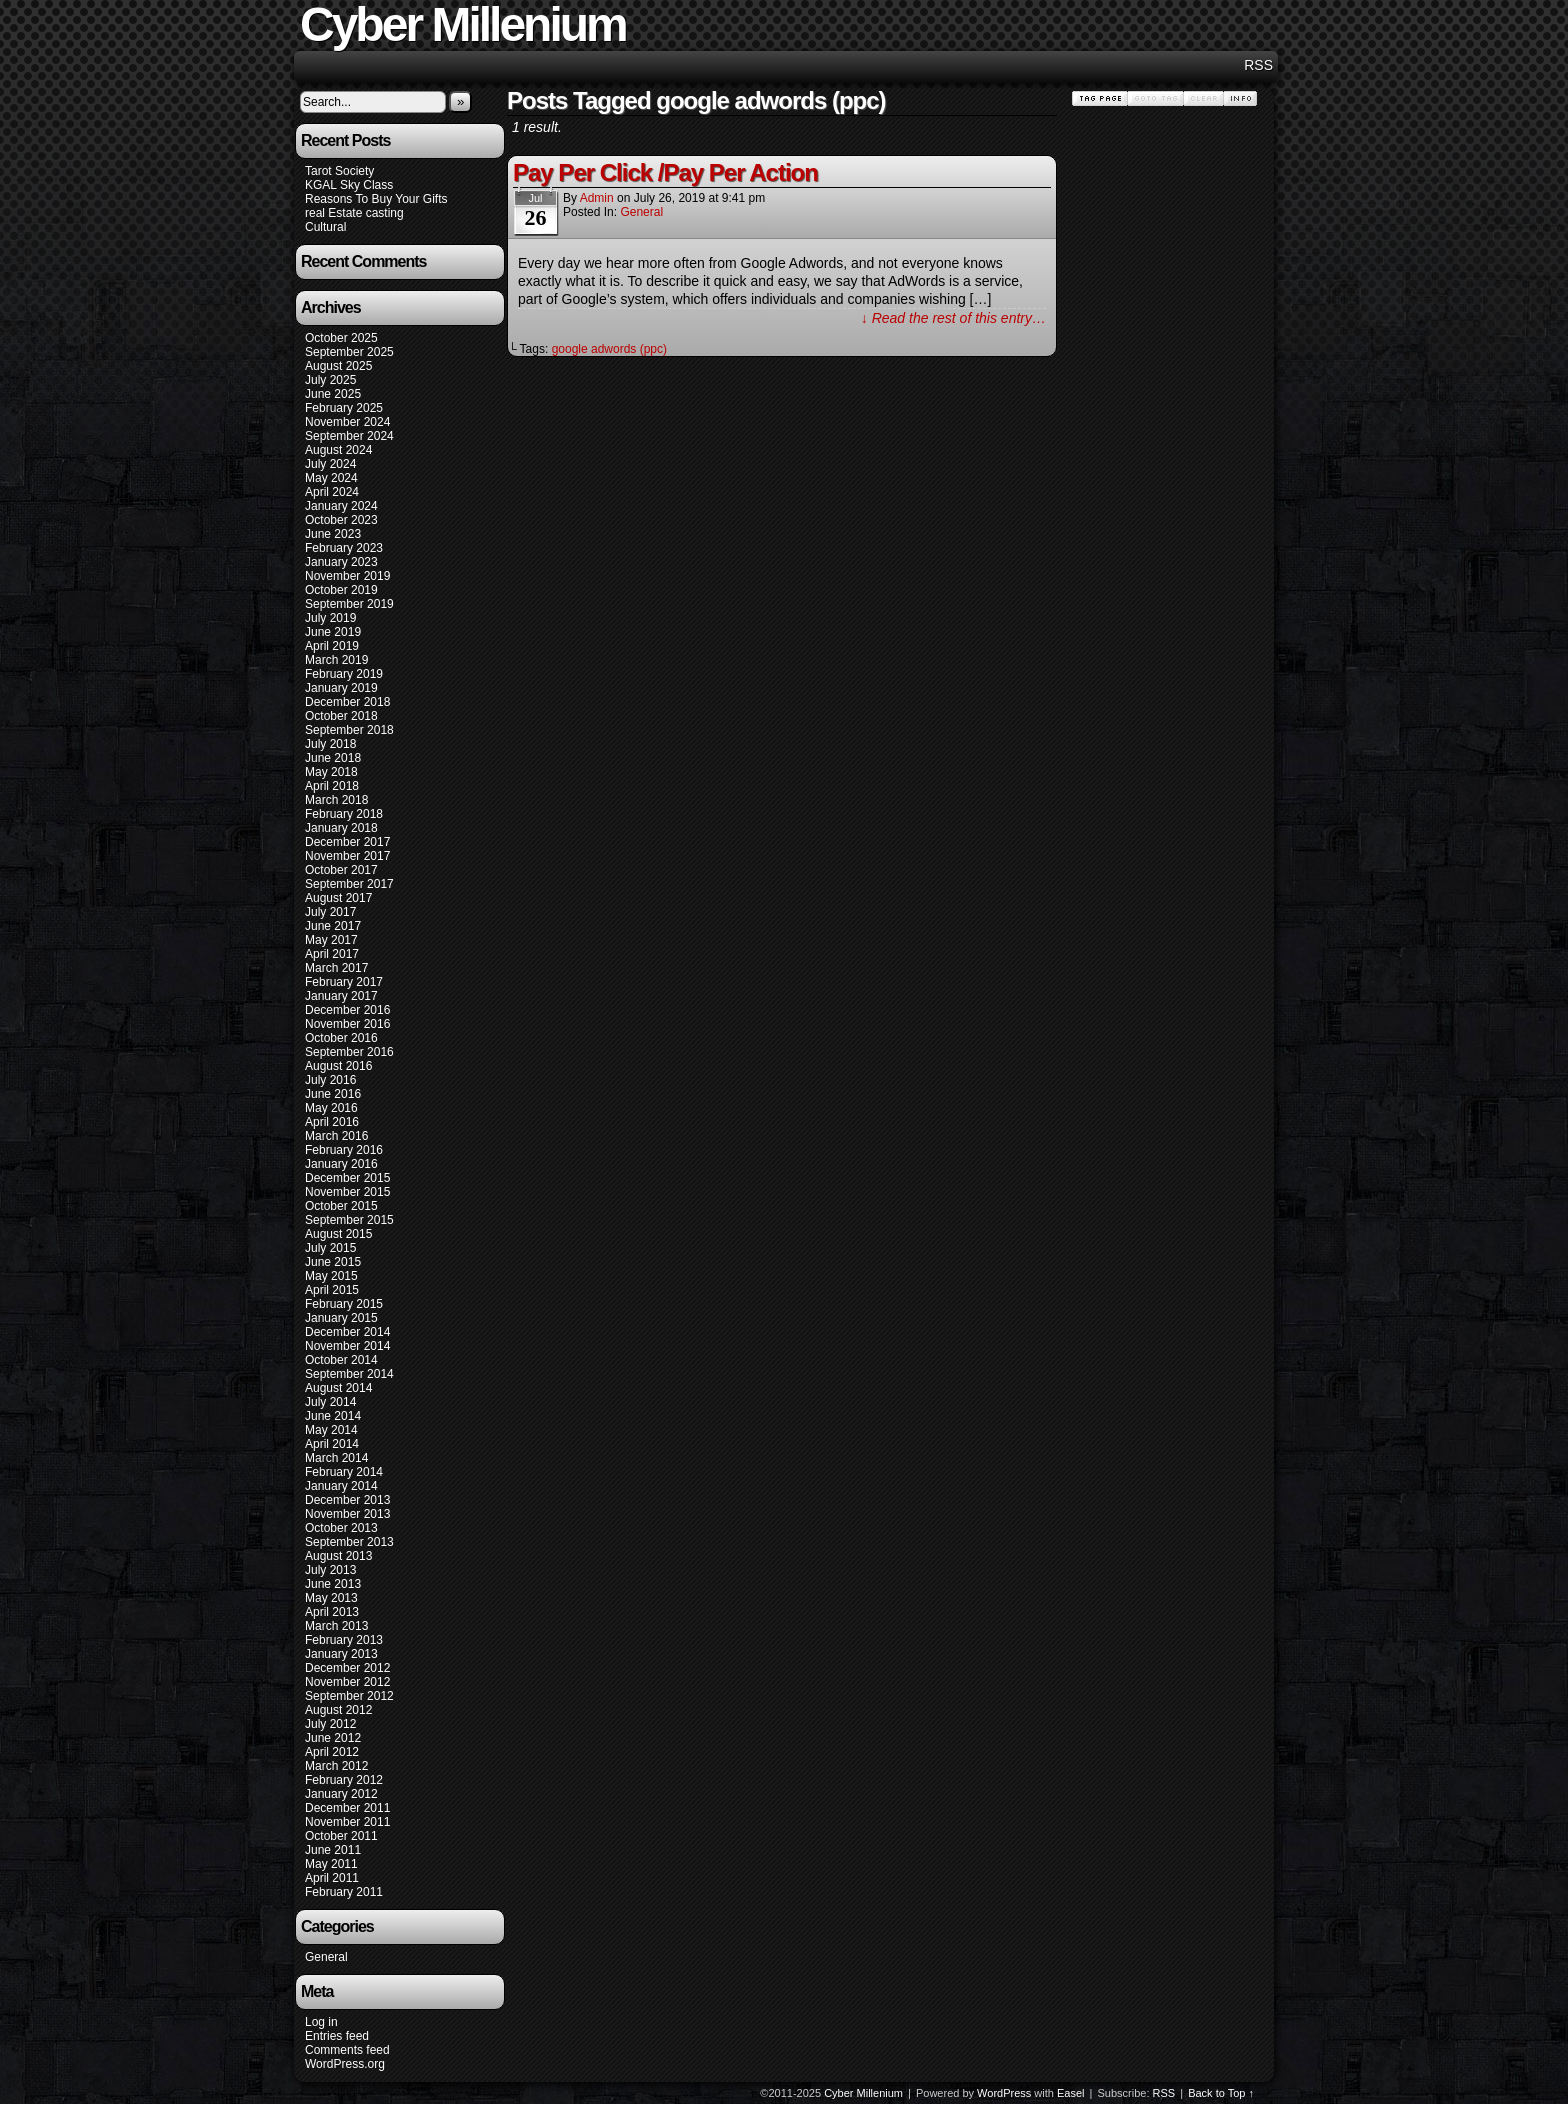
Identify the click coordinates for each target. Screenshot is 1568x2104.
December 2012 (347, 1668)
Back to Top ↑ (1221, 2093)
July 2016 (330, 1080)
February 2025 (344, 408)
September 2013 (349, 1542)
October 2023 (341, 520)
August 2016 (338, 1066)
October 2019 (341, 590)
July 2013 (330, 1570)
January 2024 (341, 506)
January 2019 (341, 688)
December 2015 (347, 1178)
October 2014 (341, 1360)
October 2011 (341, 1836)
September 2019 (349, 604)
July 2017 (330, 912)
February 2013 (344, 1640)
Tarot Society (339, 171)
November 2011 (347, 1822)
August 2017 (338, 898)
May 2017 (331, 940)
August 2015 (338, 1234)
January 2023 (341, 562)
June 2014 (333, 1416)
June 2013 (333, 1584)
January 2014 (341, 1486)
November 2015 (347, 1192)
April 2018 (332, 786)
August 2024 (338, 450)
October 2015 (341, 1206)
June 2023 (333, 534)
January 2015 (341, 1318)
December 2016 (347, 1010)
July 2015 (330, 1248)
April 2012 (332, 1752)
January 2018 (341, 828)
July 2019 (330, 618)
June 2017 (333, 926)
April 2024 (332, 492)
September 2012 (349, 1696)
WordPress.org (345, 2064)
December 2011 (347, 1808)
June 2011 (333, 1850)
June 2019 (333, 632)
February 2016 (344, 1150)
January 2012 (341, 1794)
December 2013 (347, 1500)
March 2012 (336, 1766)
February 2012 (344, 1780)
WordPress (1004, 2093)
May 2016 (331, 1108)
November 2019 (347, 576)
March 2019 (336, 660)
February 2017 (344, 982)
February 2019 (344, 674)
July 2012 (330, 1724)
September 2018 (349, 730)
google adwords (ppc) (609, 349)
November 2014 (347, 1346)
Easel (1071, 2093)
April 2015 (332, 1290)
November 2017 (347, 856)
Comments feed (347, 2050)
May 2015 (331, 1276)
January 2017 (341, 996)
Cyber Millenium (863, 2093)
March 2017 (336, 968)
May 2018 (331, 772)
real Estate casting (354, 213)
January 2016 (341, 1164)
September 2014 (349, 1374)
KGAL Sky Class (349, 185)
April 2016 (332, 1122)
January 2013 (341, 1654)
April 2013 (332, 1612)
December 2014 (347, 1332)
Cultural (325, 227)
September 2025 (349, 352)
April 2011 (332, 1878)
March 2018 (336, 800)
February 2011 (344, 1892)
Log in (321, 2022)
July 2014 (330, 1402)
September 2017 (349, 884)
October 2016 (341, 1038)
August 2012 (338, 1710)
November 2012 (347, 1682)
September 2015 (349, 1220)
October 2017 (341, 870)
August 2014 (338, 1388)
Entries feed (337, 2036)
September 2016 (349, 1052)
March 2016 (336, 1136)
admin (597, 198)
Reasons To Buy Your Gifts (376, 199)
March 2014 (336, 1458)
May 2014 (331, 1430)
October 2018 (341, 716)
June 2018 (333, 758)
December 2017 (347, 842)
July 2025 (330, 380)
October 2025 (341, 338)
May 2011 (331, 1864)
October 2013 (341, 1528)
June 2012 (333, 1738)
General (326, 1957)
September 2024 (349, 436)
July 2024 (330, 464)
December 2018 (347, 702)
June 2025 (333, 394)
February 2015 (344, 1304)
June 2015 (333, 1262)
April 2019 (332, 646)
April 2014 (332, 1444)
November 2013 (347, 1514)
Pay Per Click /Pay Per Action (665, 172)
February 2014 (344, 1472)
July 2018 (330, 744)
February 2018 (344, 814)
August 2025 (338, 366)
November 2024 (347, 422)
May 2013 (331, 1598)
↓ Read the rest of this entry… (953, 318)
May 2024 (331, 478)
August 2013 (338, 1556)
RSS (1258, 65)
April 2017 (332, 954)
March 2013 (336, 1626)
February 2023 (344, 548)
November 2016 (347, 1024)
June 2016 (333, 1094)
